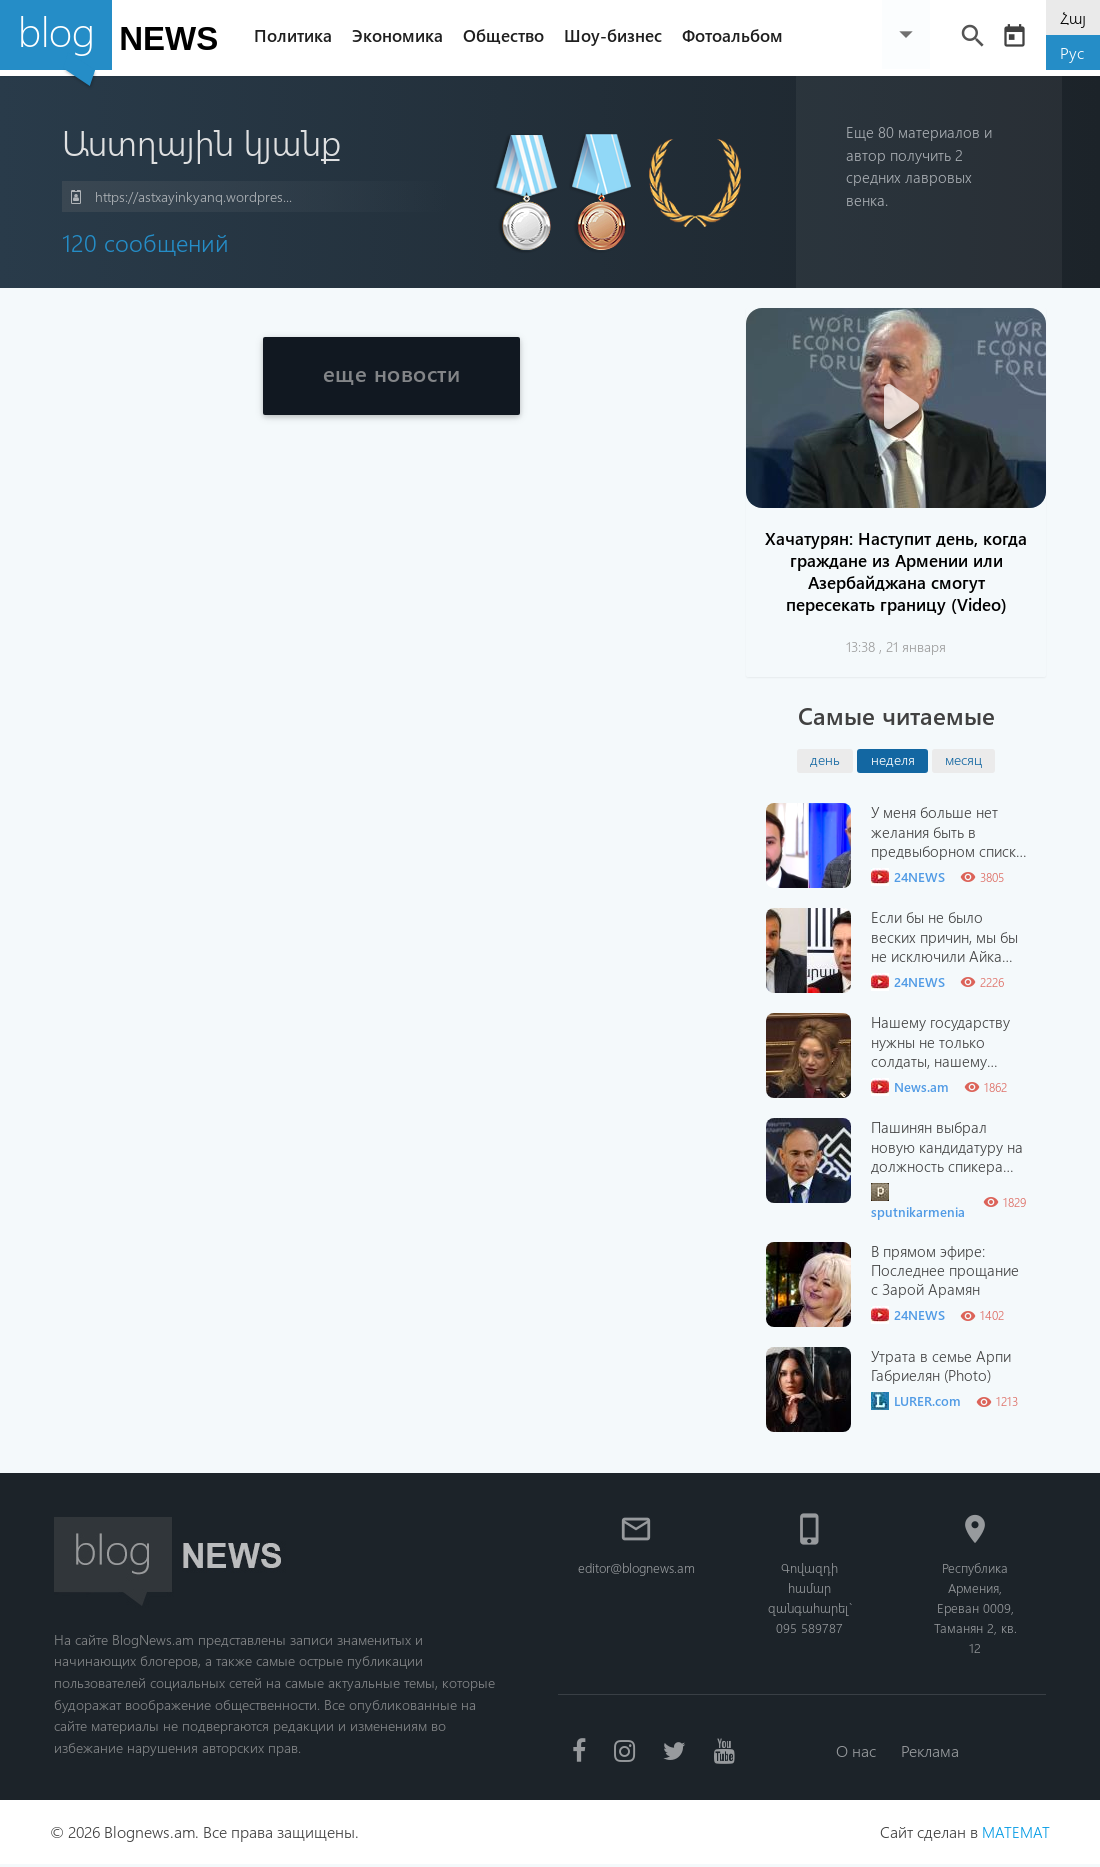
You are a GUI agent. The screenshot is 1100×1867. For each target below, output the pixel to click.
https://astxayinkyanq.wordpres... (181, 197)
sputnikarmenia (918, 1201)
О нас (855, 1751)
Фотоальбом (737, 35)
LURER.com (916, 1401)
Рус (1072, 52)
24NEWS (908, 877)
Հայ (1073, 17)
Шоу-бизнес (618, 35)
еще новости (392, 376)
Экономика (402, 35)
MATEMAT (1015, 1834)
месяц (963, 759)
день (825, 759)
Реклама (932, 1751)
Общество (508, 35)
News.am (910, 1087)
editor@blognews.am (638, 1567)
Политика (298, 35)
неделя (893, 759)
